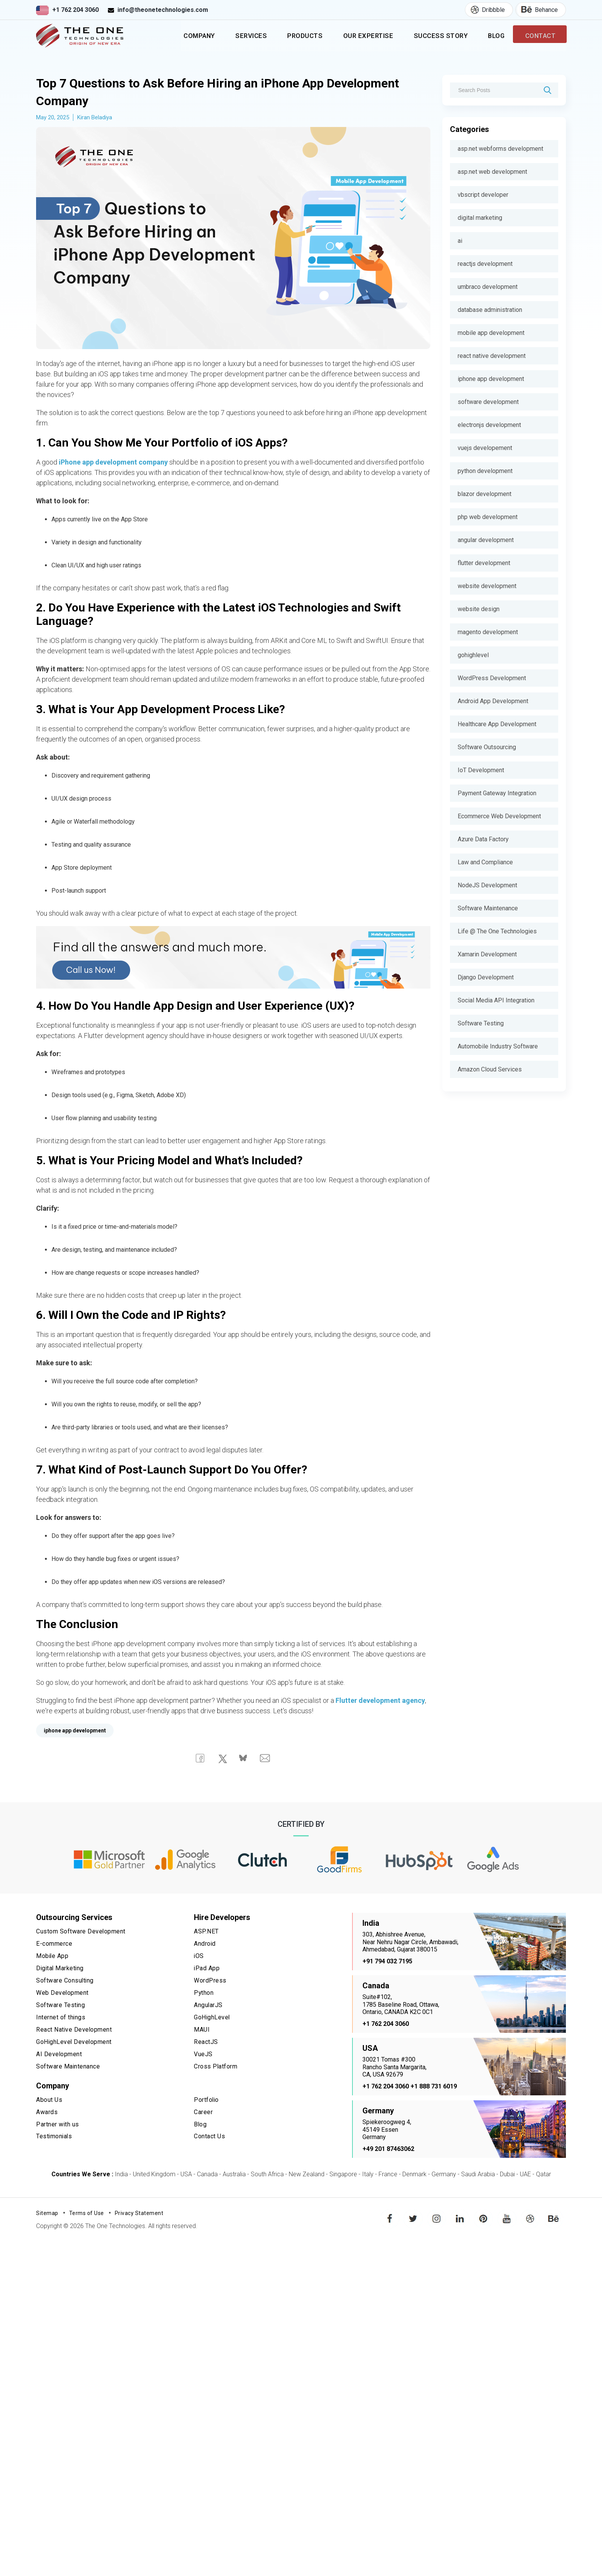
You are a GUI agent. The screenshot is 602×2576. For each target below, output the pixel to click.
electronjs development (489, 425)
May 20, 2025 (52, 120)
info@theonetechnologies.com (162, 9)
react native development (492, 355)
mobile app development (491, 332)
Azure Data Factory (483, 839)
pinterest (483, 2216)
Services (232, 37)
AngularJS (208, 2006)
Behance (537, 9)
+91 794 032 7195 (387, 1964)
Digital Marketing (60, 1970)
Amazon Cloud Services (490, 1069)
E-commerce (54, 1946)
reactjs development (485, 263)
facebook (389, 2216)
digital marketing (480, 217)
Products (289, 37)
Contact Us (209, 2135)
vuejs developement (485, 448)
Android (205, 1946)
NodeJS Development (487, 885)
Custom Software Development (81, 1934)
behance (553, 2216)
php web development (488, 517)
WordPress (210, 1982)
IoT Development (481, 770)
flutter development (484, 563)
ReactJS (206, 2042)
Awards (47, 2111)
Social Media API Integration (496, 1000)
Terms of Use (86, 2216)
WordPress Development (492, 678)
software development (488, 401)
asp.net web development (492, 171)
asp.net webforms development (500, 148)
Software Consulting (65, 1982)
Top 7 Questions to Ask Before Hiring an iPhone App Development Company (229, 94)
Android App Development (493, 701)
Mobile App (52, 1958)
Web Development (62, 1994)
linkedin (460, 2216)
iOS (199, 1958)
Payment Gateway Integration (497, 793)
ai (460, 240)
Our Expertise (356, 37)
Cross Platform (216, 2066)
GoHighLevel (212, 2018)
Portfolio (207, 2099)
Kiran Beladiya (94, 120)
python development (485, 471)
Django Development (486, 977)
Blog (490, 37)
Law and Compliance (485, 862)
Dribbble (485, 9)
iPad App (207, 1970)
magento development (488, 632)
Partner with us (57, 2123)
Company (177, 37)
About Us (49, 2099)
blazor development (484, 494)
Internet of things (61, 2018)
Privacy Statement (139, 2216)
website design (478, 609)
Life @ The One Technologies (497, 931)
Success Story (431, 37)
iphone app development (491, 378)
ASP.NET (206, 1934)
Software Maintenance (488, 908)
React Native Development (74, 2030)
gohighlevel (473, 655)
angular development (486, 540)
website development (487, 586)
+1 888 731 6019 (433, 2089)
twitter (414, 2216)
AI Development (59, 2054)
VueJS (203, 2054)
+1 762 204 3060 (75, 9)
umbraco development (488, 286)
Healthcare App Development (497, 724)
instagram (436, 2216)
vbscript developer (483, 194)
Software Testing (481, 1023)
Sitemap (47, 2216)
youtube (506, 2216)
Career (203, 2111)
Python (204, 1994)
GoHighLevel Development (74, 2042)
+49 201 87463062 (388, 2152)
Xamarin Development (487, 954)
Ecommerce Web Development (499, 816)
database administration (490, 309)
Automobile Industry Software (498, 1046)
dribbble (530, 2216)
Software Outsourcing (487, 747)
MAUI (202, 2030)
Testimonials (54, 2135)
